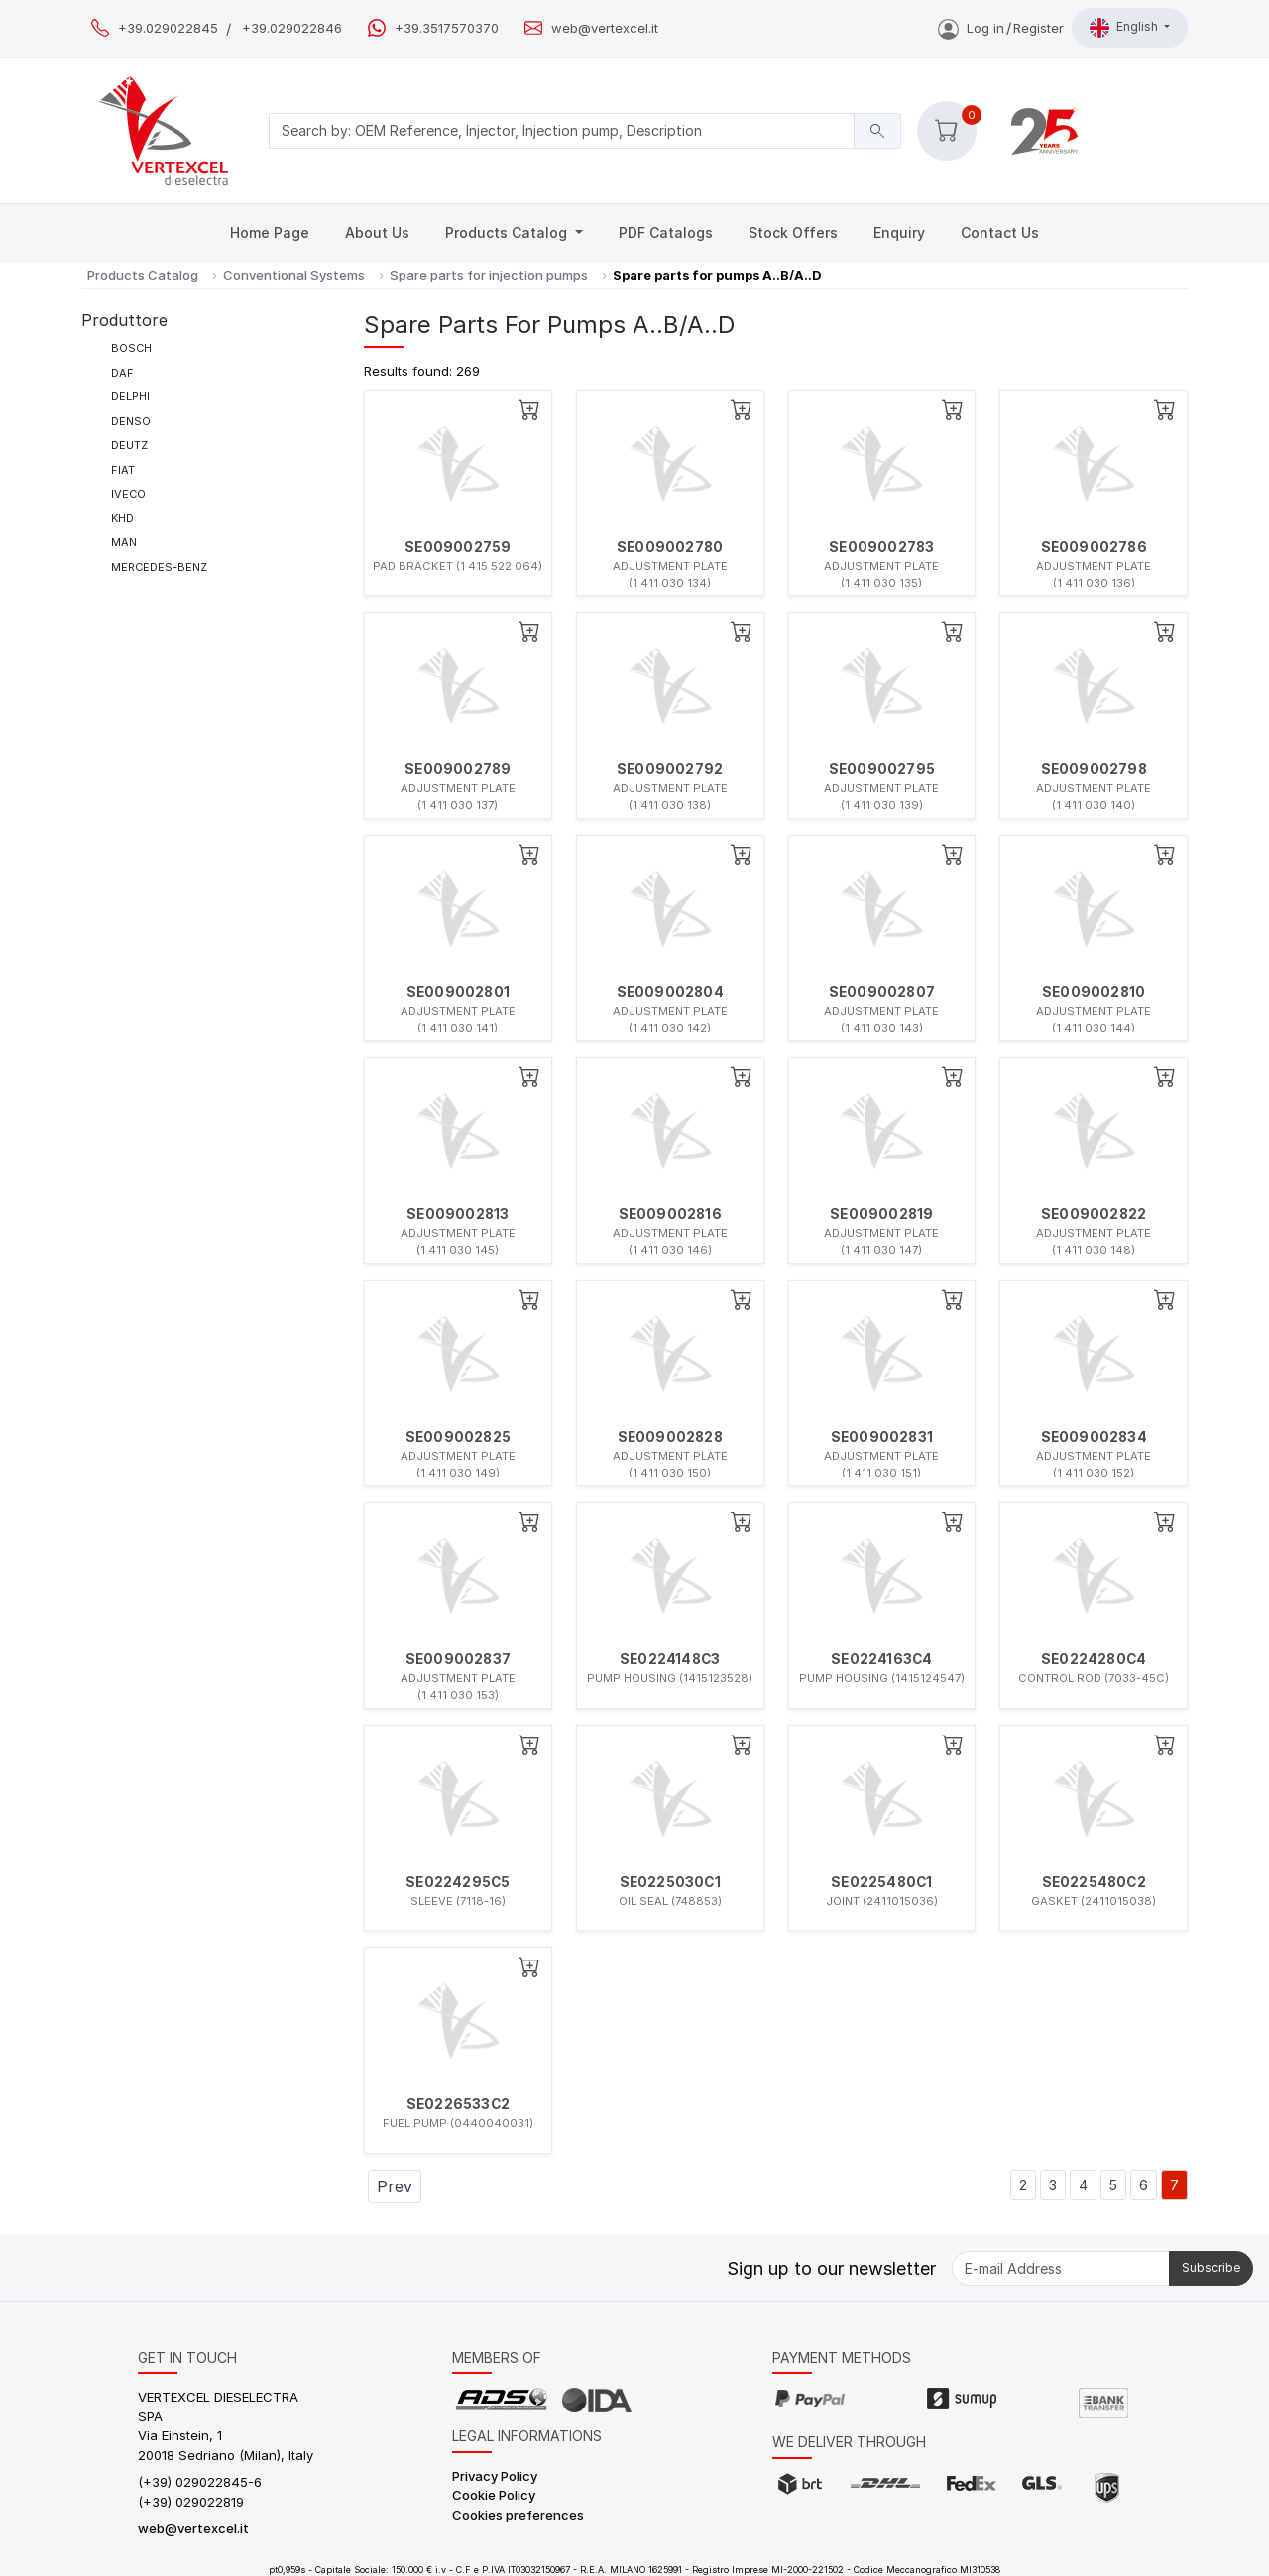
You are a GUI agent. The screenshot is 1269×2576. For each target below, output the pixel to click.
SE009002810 (1093, 992)
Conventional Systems (294, 274)
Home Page (269, 232)
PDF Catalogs (666, 232)
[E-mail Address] (1061, 2268)
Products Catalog (508, 232)
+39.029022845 (168, 28)
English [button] (1125, 28)
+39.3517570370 (447, 28)
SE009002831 (882, 1437)
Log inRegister (1001, 28)
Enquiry (899, 232)
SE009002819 (881, 1214)
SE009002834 (1094, 1437)
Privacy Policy (494, 2476)
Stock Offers (793, 232)
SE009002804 (670, 992)
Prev (394, 2186)
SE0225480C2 (1094, 1882)
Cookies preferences (518, 2514)
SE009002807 (882, 992)
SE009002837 (458, 1659)
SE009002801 (458, 992)
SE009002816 (670, 1214)
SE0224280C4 (1093, 1659)
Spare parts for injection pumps (489, 274)
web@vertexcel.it (604, 28)
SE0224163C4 (881, 1659)
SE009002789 (457, 769)
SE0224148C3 (670, 1659)
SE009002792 (670, 769)
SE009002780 (670, 547)
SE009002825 (458, 1437)
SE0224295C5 (457, 1882)
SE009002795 (882, 769)
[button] (947, 131)
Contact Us (1000, 232)
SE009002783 (881, 547)
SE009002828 (670, 1437)
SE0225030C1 (670, 1882)
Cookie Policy (493, 2495)
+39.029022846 (292, 28)
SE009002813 (457, 1214)
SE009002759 (457, 547)
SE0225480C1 (881, 1882)
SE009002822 (1093, 1214)
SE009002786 (1094, 547)
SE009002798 (1094, 769)
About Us (377, 232)
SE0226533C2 (458, 2104)
